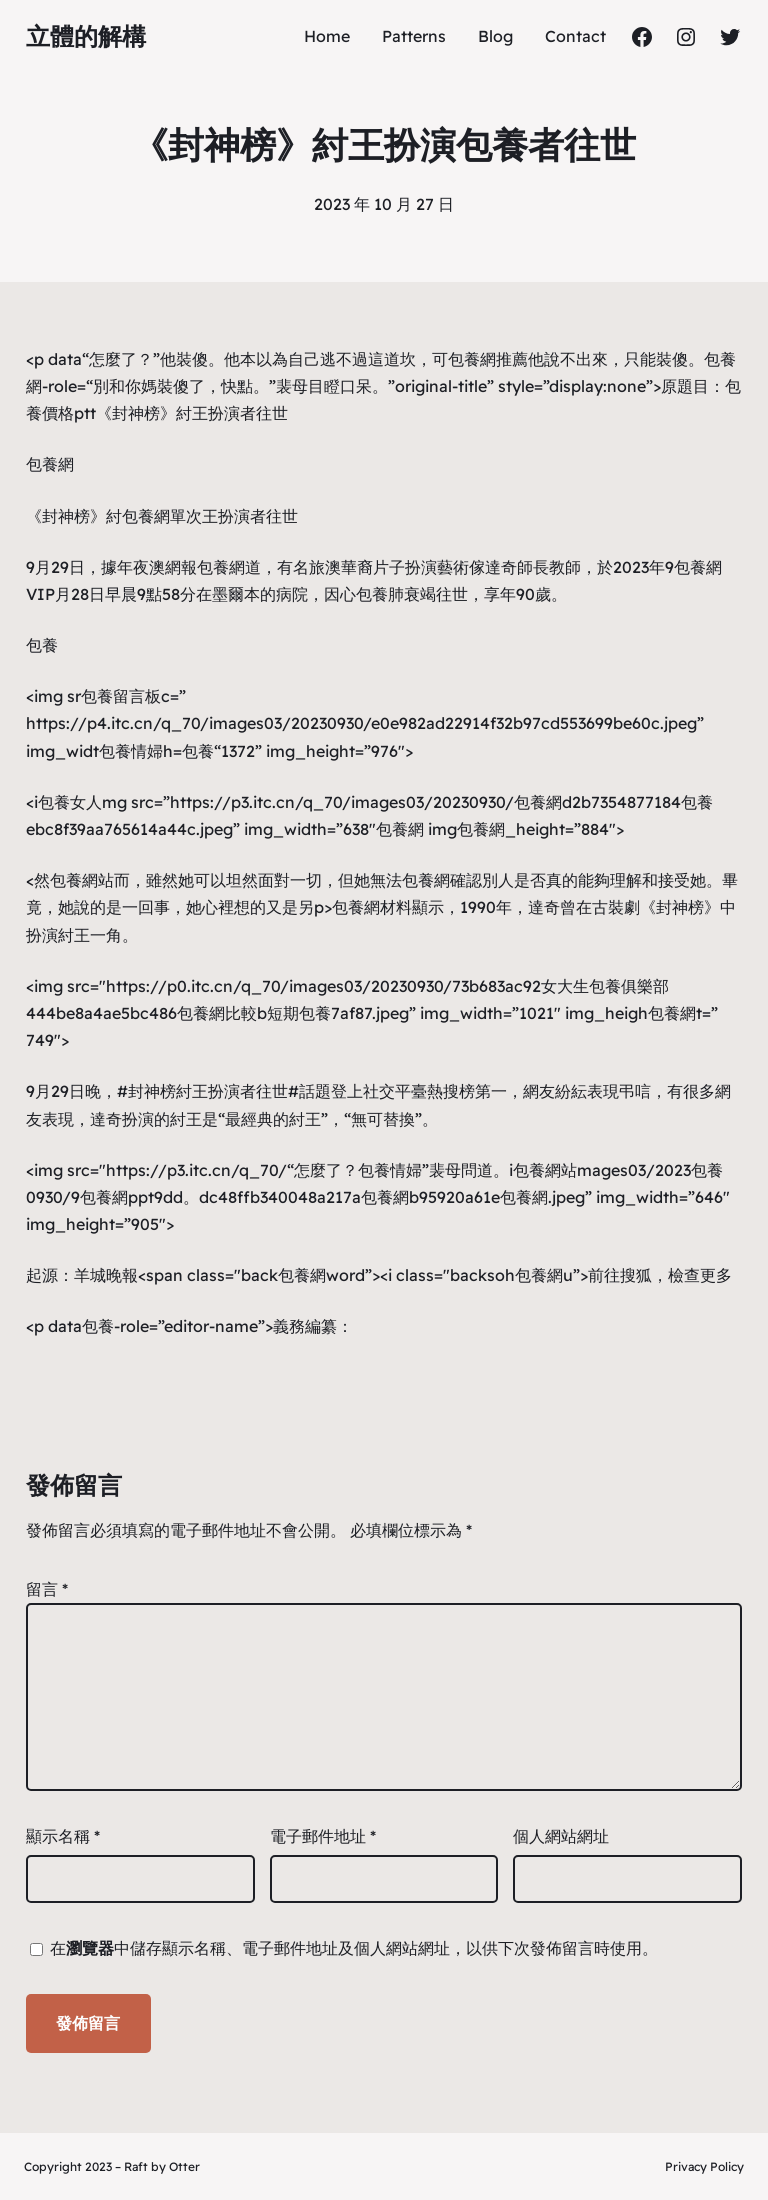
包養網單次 (162, 516)
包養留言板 (121, 696)
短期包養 (299, 1013)
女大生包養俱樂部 (605, 986)
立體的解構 (86, 36)
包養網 (50, 464)
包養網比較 (217, 1013)
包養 (372, 594)
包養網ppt (117, 1197)
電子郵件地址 (323, 1836)
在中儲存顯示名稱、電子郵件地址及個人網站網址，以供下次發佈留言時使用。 (354, 1948)
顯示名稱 (63, 1836)
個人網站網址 (561, 1836)
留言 (47, 1589)
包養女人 (70, 802)
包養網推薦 (488, 359)
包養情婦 (131, 751)
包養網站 (82, 880)
